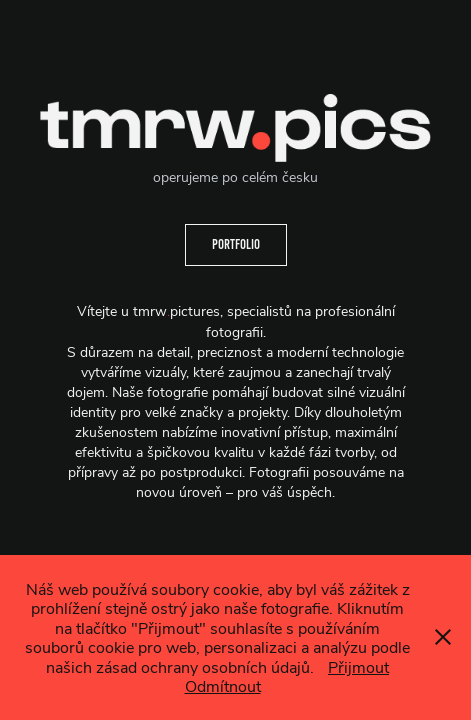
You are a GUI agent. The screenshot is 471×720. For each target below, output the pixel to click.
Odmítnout (223, 685)
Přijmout (358, 666)
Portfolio (236, 244)
